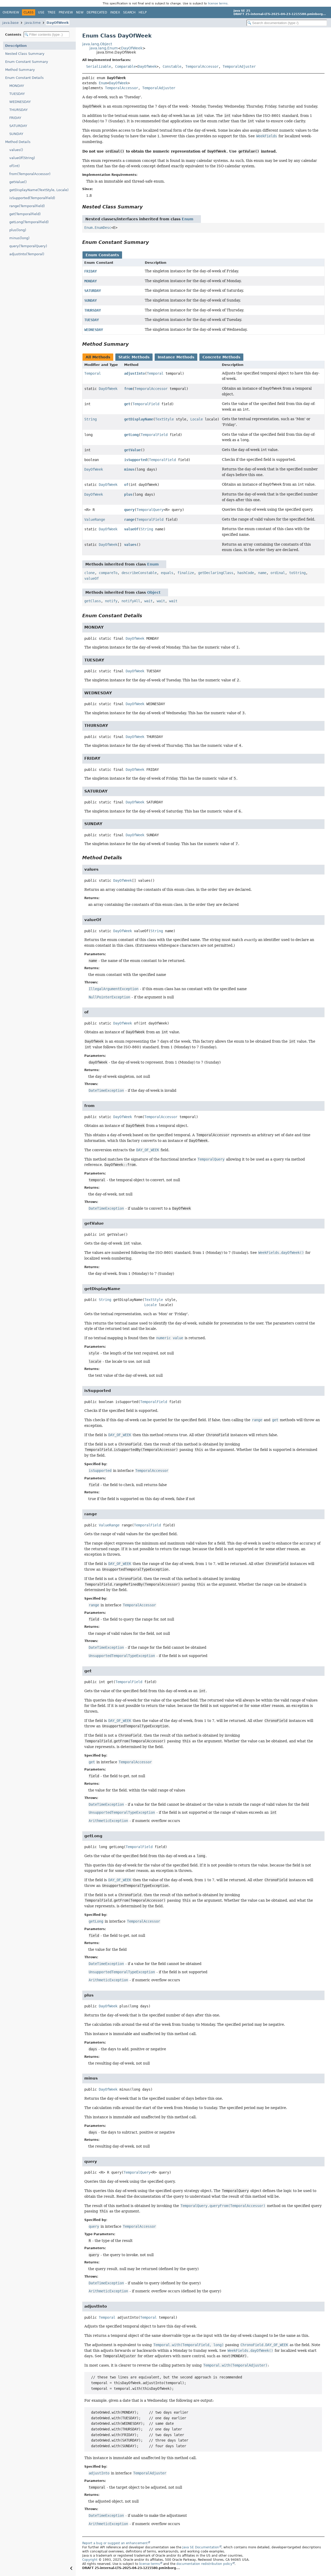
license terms (218, 3)
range (129, 519)
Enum (103, 83)
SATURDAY (18, 126)
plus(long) (17, 230)
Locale (196, 419)
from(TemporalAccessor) (29, 174)
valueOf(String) (22, 158)
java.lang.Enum (103, 48)
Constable (172, 66)
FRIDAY (15, 118)
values (130, 545)
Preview (66, 12)
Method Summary (20, 70)
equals (167, 573)
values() (16, 150)
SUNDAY (16, 134)
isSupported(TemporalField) (32, 198)
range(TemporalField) (27, 206)
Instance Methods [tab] (176, 357)
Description (16, 46)
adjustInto (134, 373)
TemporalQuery (150, 510)
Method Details (18, 142)
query (129, 510)
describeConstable (139, 573)
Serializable (98, 66)
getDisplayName (138, 419)
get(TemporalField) (25, 214)
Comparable (125, 66)
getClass (92, 601)
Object (154, 592)
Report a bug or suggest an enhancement (115, 2543)
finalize (185, 573)
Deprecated (97, 12)
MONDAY (16, 86)
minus (129, 469)
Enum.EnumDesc (97, 227)
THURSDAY (18, 110)
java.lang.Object (97, 44)
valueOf (131, 529)
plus (128, 494)
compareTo (108, 573)
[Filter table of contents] (47, 34)
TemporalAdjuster (239, 66)
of (126, 485)
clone (89, 573)
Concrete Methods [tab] (221, 357)
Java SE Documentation (200, 2547)
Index (115, 12)
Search (129, 12)
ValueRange (94, 519)
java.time (33, 23)
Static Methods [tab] (133, 357)
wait (148, 601)
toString (297, 573)
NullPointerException (109, 997)
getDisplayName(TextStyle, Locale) (39, 190)
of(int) (14, 166)
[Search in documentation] (286, 23)
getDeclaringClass (215, 573)
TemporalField (145, 404)
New (80, 12)
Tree (52, 12)
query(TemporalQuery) (28, 246)
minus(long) (19, 238)
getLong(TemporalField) (29, 222)
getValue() (18, 182)
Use (41, 12)
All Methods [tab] (98, 357)
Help (143, 12)
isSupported (135, 460)
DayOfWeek (58, 23)
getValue (132, 450)
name (262, 573)
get (127, 404)
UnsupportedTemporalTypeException (122, 1656)
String (90, 419)
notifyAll (131, 601)
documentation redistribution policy (204, 2564)
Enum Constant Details (24, 78)
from (128, 389)
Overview (11, 12)
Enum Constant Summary (26, 62)
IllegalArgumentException (113, 989)
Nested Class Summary (24, 54)
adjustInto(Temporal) (26, 254)
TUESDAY (17, 94)
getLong (131, 435)
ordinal (277, 573)
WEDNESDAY (20, 102)
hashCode (245, 573)
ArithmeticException (108, 1821)
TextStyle (164, 419)
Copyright (89, 2560)
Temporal (92, 373)
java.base (10, 23)
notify (111, 601)
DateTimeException (106, 1090)
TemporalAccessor (202, 66)
